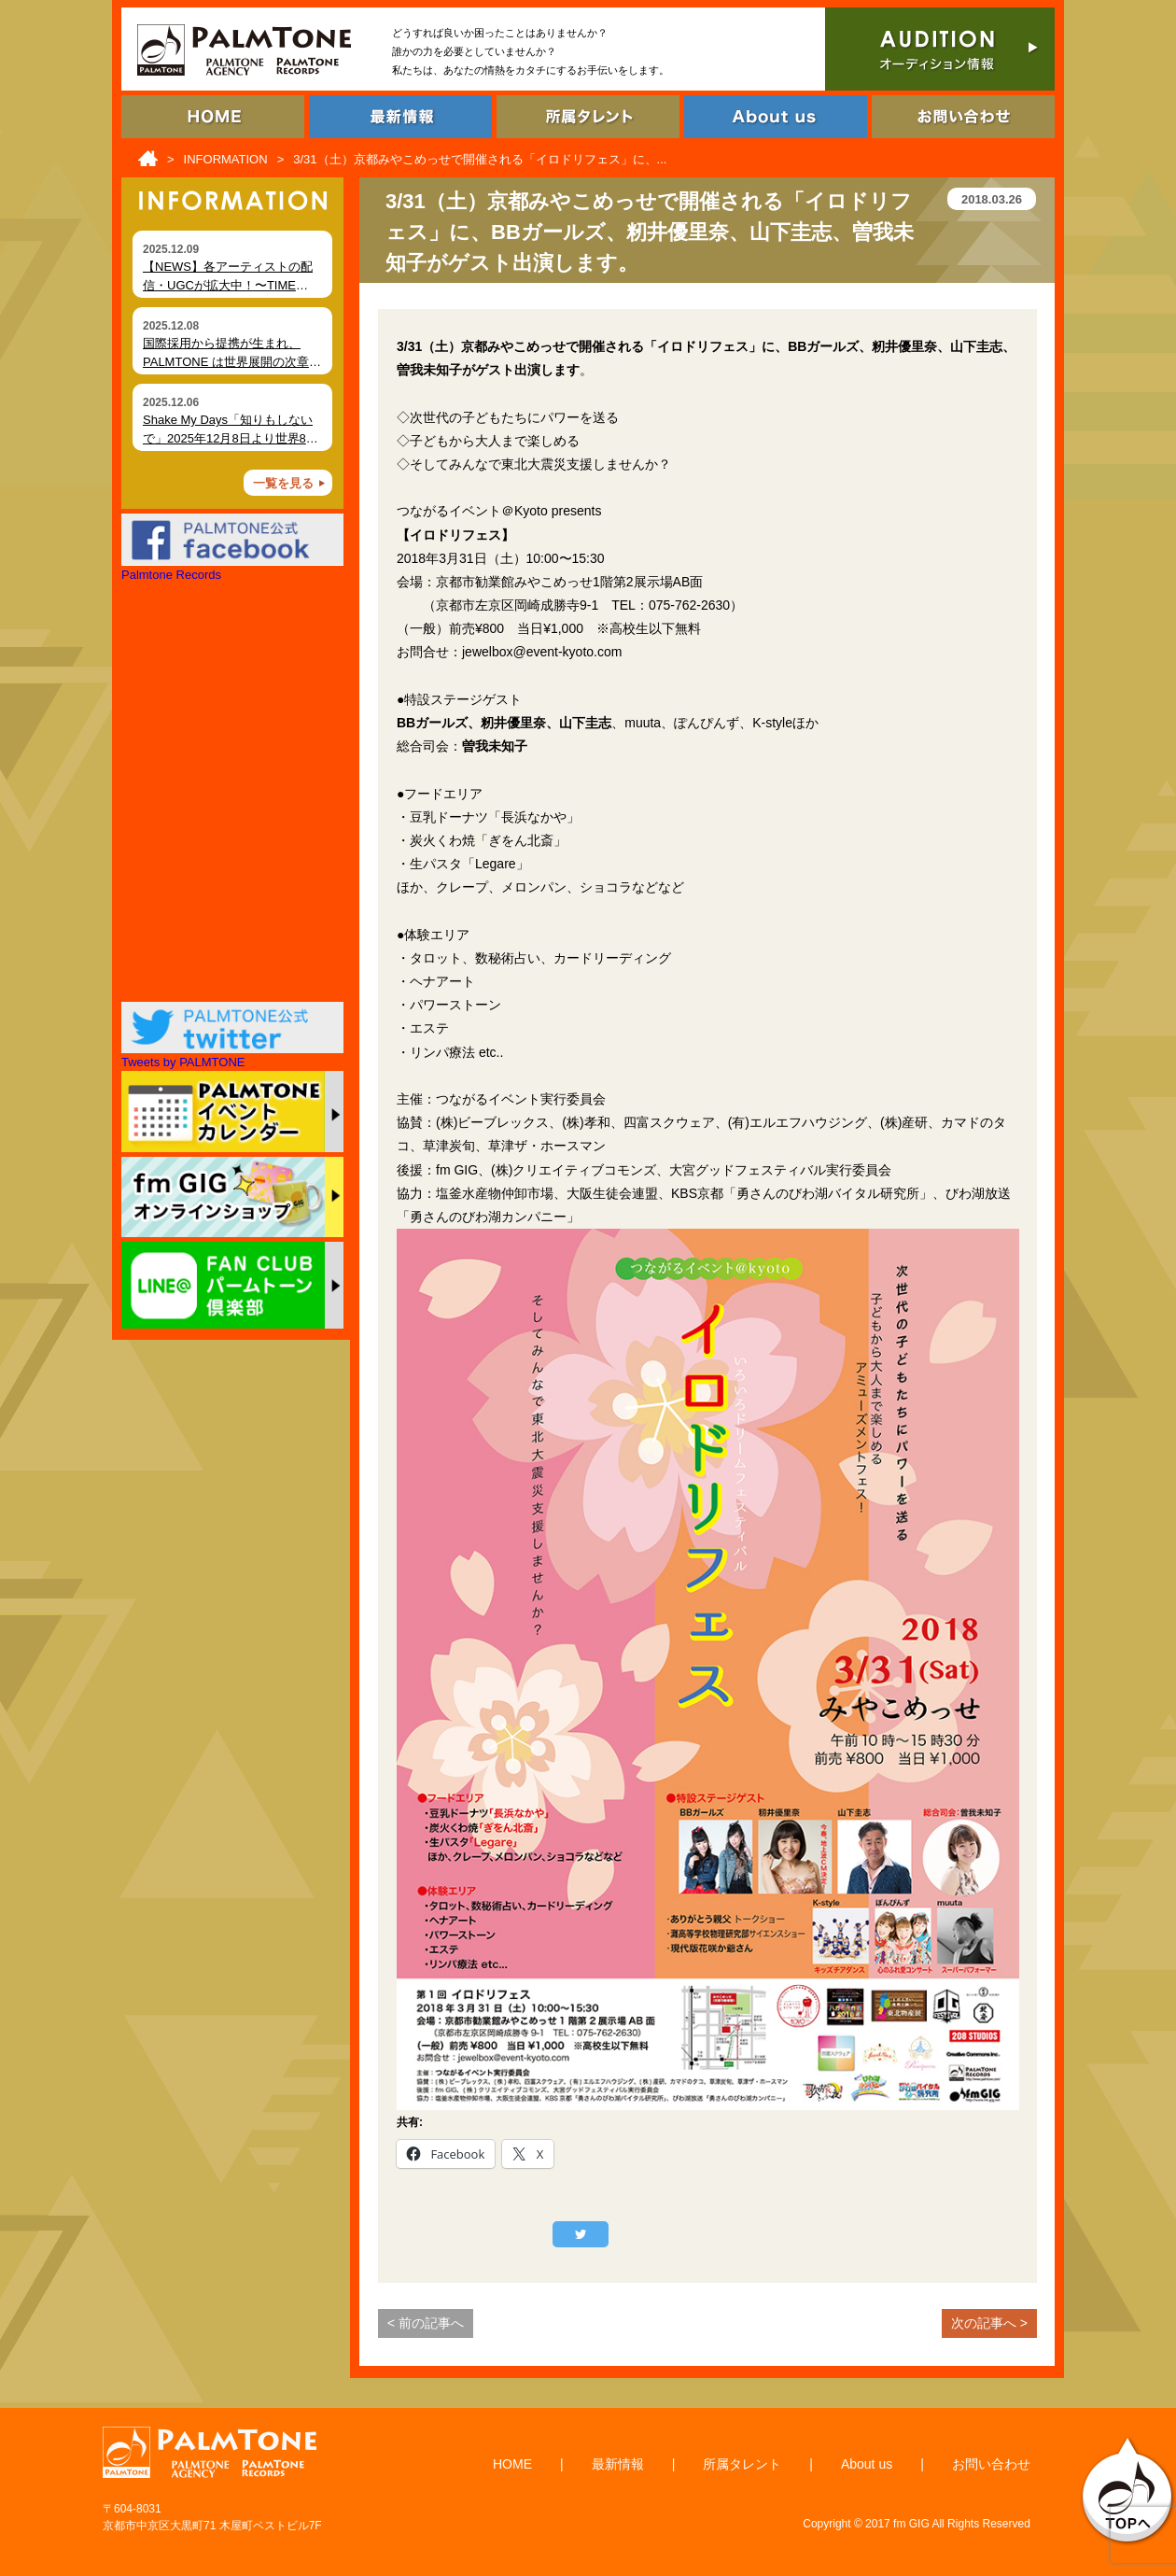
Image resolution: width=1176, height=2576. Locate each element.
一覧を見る (283, 483)
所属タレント (742, 2463)
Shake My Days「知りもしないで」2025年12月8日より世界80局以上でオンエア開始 (228, 438)
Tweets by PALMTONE (183, 1062)
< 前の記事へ (425, 2323)
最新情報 (618, 2463)
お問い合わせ (991, 2463)
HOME (512, 2463)
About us (866, 2463)
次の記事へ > (989, 2323)
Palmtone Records (171, 575)
